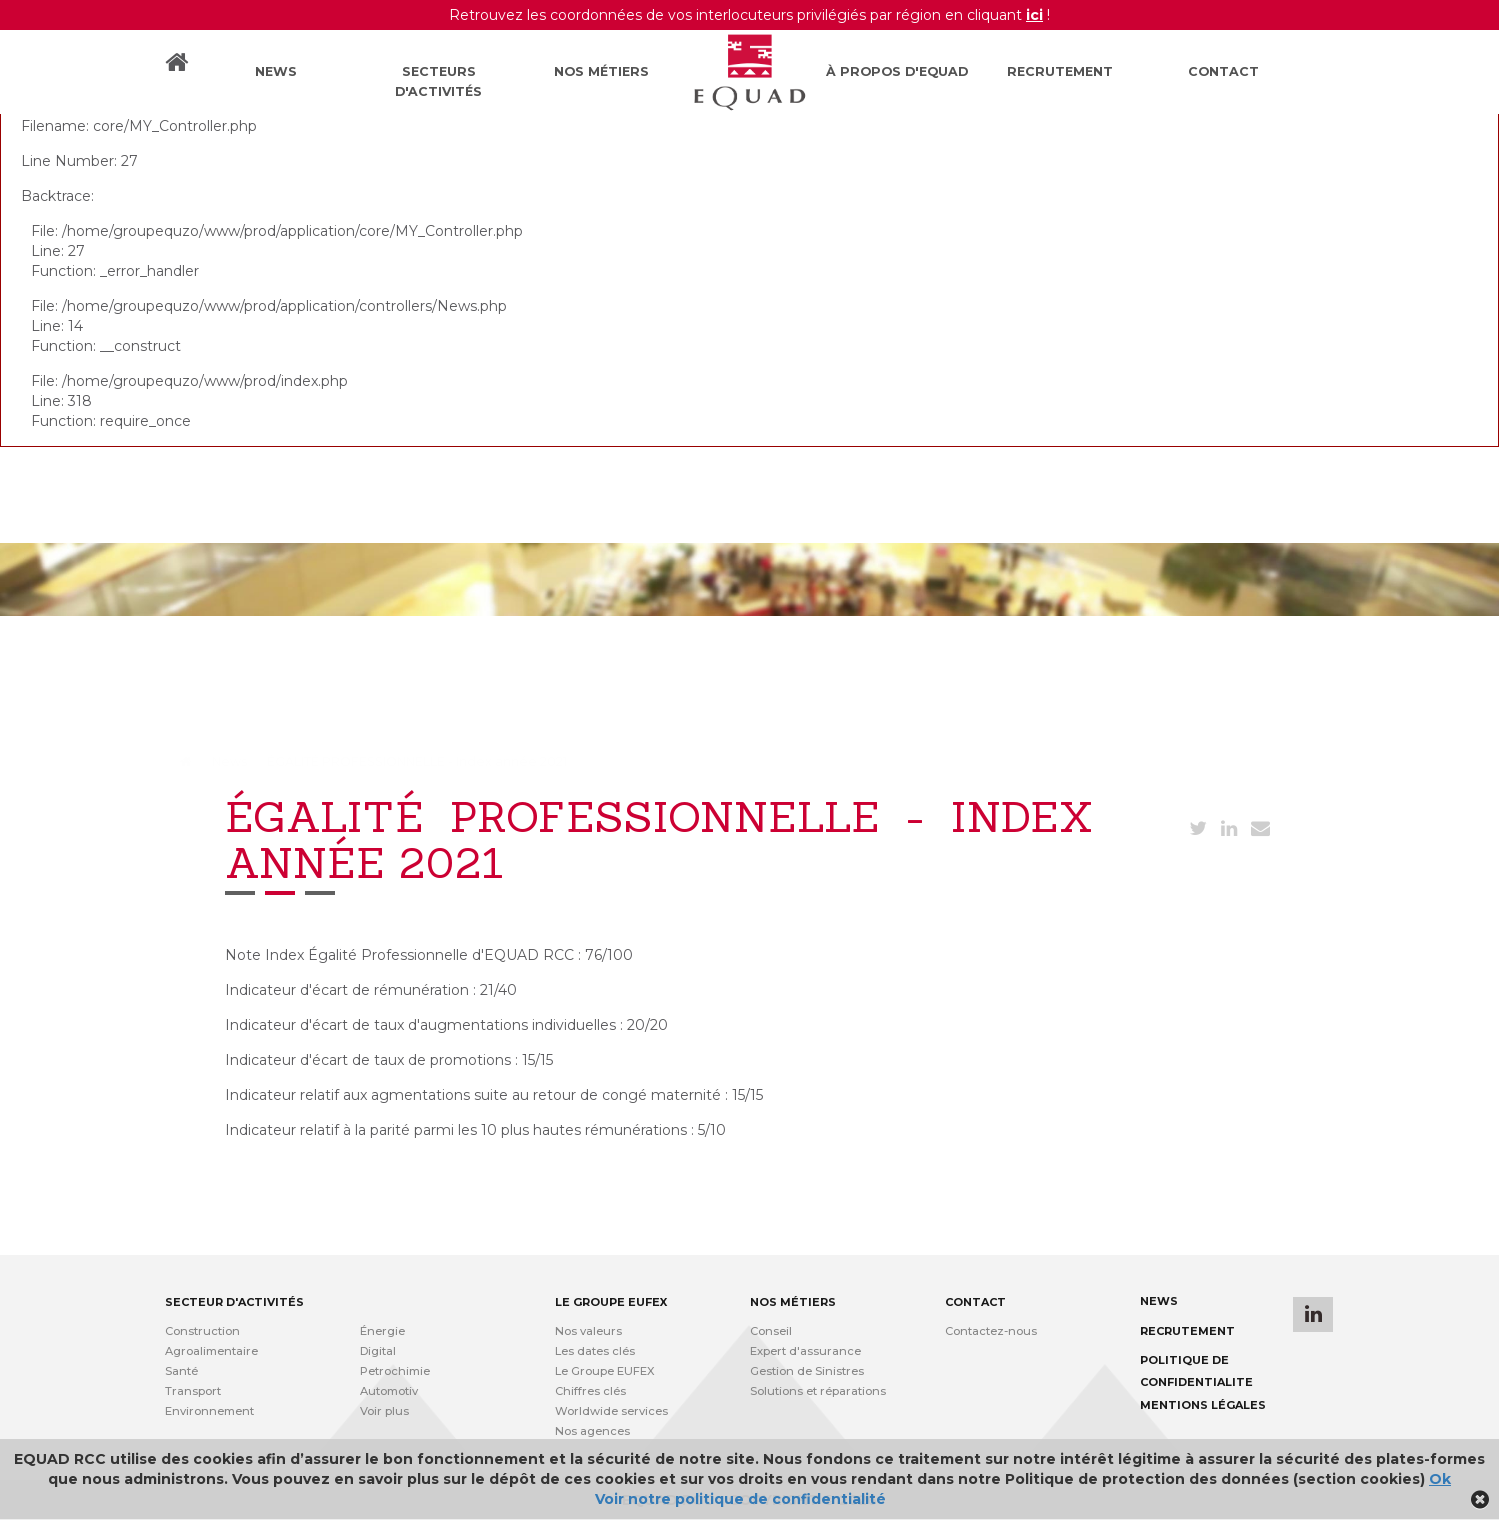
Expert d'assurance (805, 1351)
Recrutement (1060, 71)
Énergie (382, 1331)
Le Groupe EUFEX (605, 1371)
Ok (1440, 1479)
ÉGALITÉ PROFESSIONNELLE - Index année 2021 (417, 761)
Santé (181, 1371)
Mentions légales (1203, 1405)
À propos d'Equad (897, 71)
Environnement (209, 1411)
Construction (202, 1331)
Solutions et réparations (818, 1391)
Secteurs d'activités (438, 81)
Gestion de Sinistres (807, 1371)
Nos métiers (601, 71)
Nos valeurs (588, 1331)
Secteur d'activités (234, 1302)
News (276, 71)
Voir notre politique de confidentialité (740, 1499)
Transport (193, 1391)
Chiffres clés (590, 1391)
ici (1034, 15)
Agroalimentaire (211, 1351)
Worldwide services (611, 1411)
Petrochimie (395, 1371)
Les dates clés (595, 1351)
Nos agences (592, 1431)
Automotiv (389, 1391)
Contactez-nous (991, 1331)
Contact (1223, 71)
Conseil (771, 1331)
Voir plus (384, 1411)
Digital (378, 1351)
